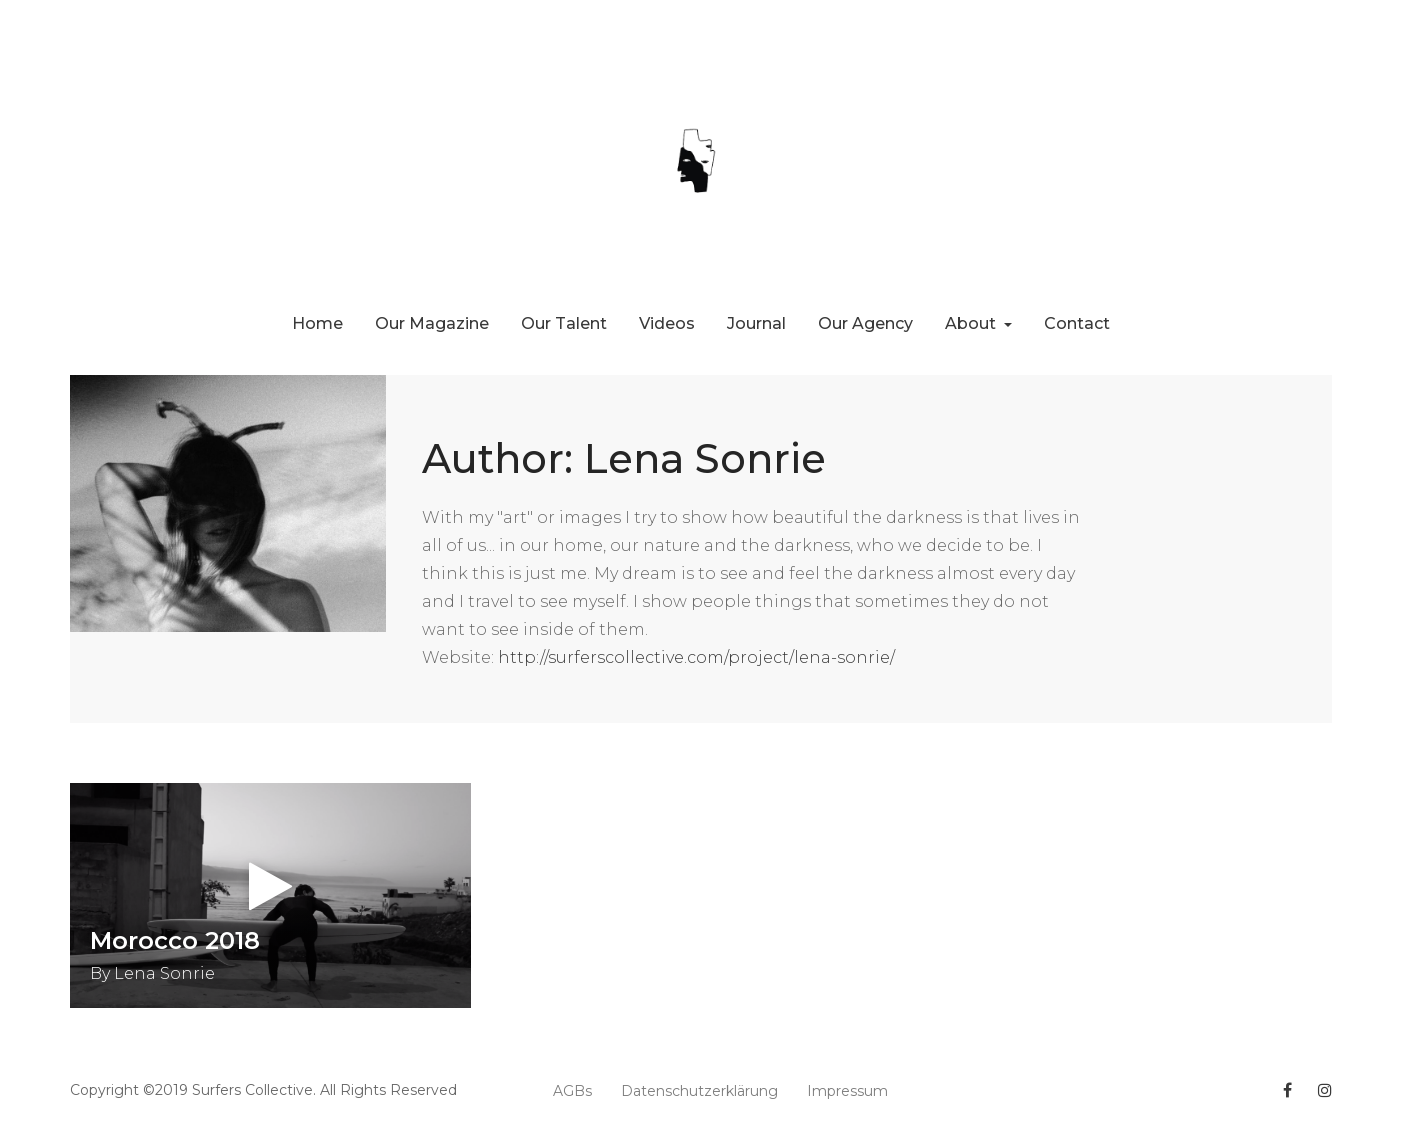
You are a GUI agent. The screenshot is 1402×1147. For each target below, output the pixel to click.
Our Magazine (432, 323)
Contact (1077, 323)
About (972, 323)
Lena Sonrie (164, 973)
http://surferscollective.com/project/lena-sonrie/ (696, 657)
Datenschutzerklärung (699, 1091)
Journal (756, 323)
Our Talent (564, 323)
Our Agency (865, 323)
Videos (667, 323)
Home (317, 323)
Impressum (847, 1091)
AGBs (572, 1091)
